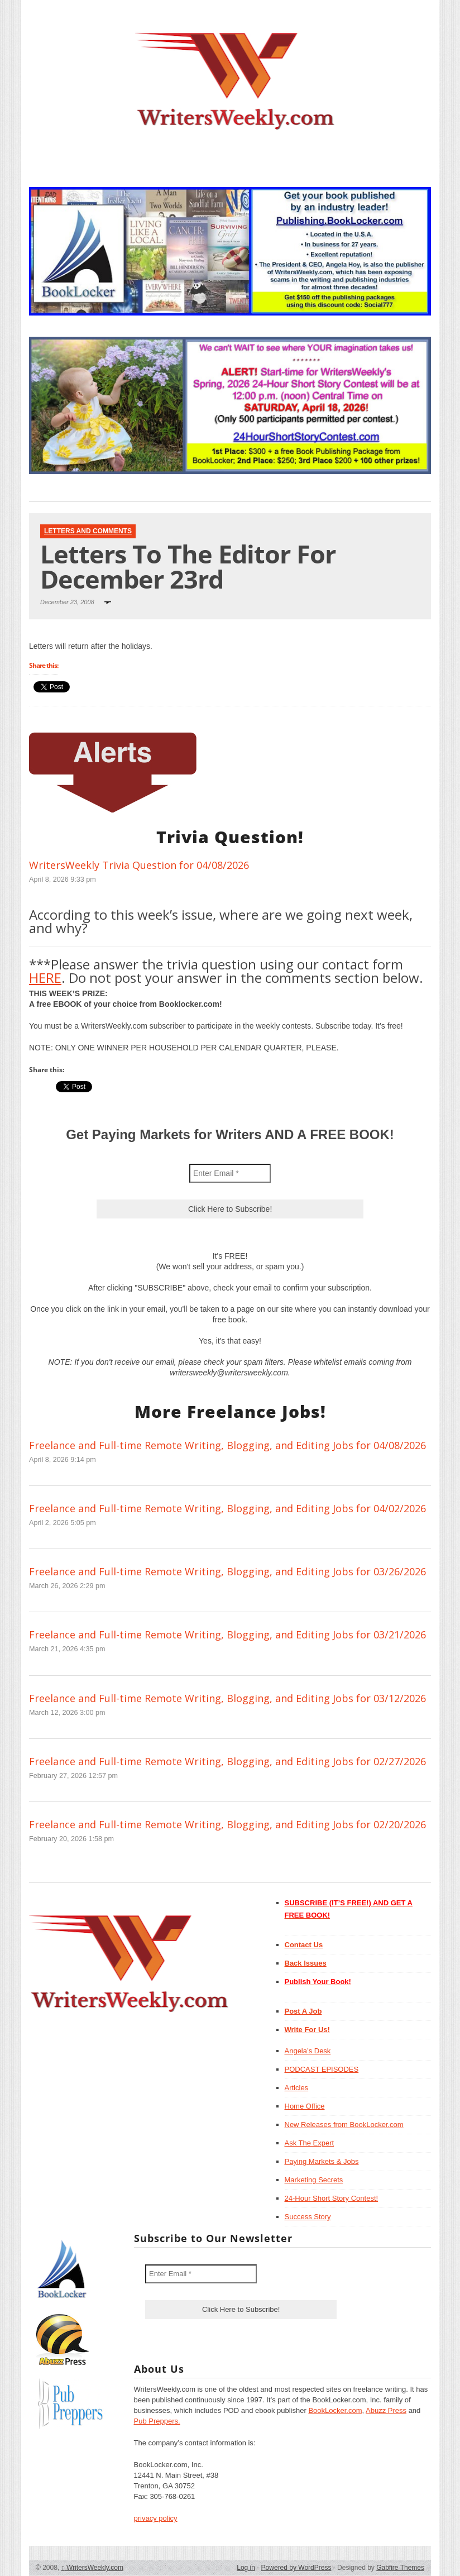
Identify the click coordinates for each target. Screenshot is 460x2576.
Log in (246, 2568)
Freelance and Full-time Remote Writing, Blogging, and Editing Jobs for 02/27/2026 (227, 1761)
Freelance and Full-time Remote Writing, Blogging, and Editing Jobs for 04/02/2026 (227, 1508)
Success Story (308, 2216)
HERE (45, 977)
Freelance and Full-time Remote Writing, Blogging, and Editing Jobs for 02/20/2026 (227, 1824)
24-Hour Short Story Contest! (331, 2198)
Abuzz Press (386, 2410)
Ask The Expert (309, 2143)
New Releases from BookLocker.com (344, 2124)
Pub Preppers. (157, 2421)
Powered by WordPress (296, 2568)
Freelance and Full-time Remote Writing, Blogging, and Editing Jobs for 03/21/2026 (227, 1634)
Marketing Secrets (314, 2180)
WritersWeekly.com (92, 2568)
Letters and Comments (88, 531)
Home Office (305, 2106)
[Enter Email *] (230, 1173)
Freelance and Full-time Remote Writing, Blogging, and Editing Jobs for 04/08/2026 (227, 1445)
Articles (297, 2087)
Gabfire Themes (400, 2568)
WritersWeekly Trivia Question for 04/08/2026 (139, 865)
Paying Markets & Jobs (322, 2161)
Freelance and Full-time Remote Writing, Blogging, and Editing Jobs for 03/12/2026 (227, 1698)
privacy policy (156, 2518)
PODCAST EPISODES (322, 2069)
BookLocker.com (335, 2410)
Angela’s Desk (308, 2051)
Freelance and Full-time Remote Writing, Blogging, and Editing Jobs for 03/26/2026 (227, 1571)
